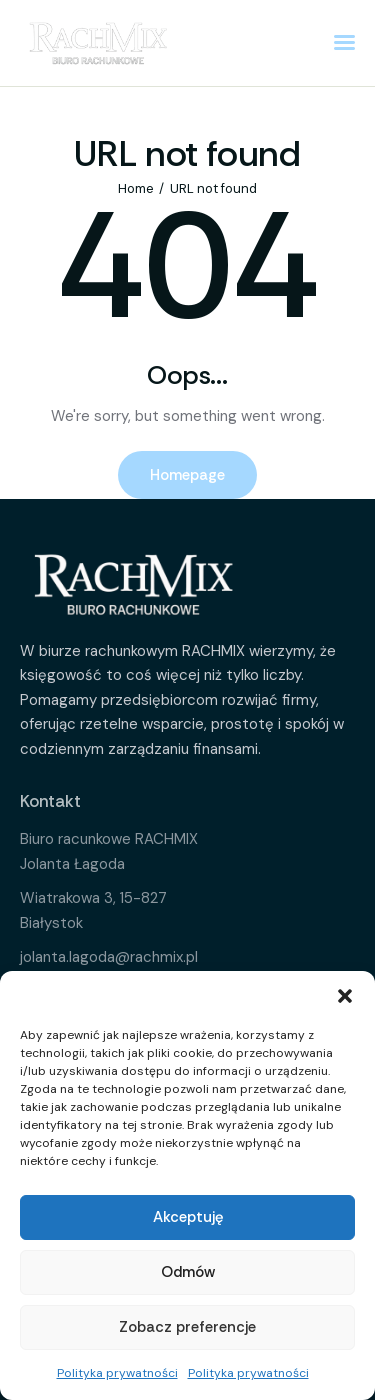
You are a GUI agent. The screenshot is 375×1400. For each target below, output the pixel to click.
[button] (345, 996)
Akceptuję (188, 1217)
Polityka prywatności (117, 1373)
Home (136, 188)
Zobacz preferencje (187, 1327)
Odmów (188, 1272)
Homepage (187, 475)
